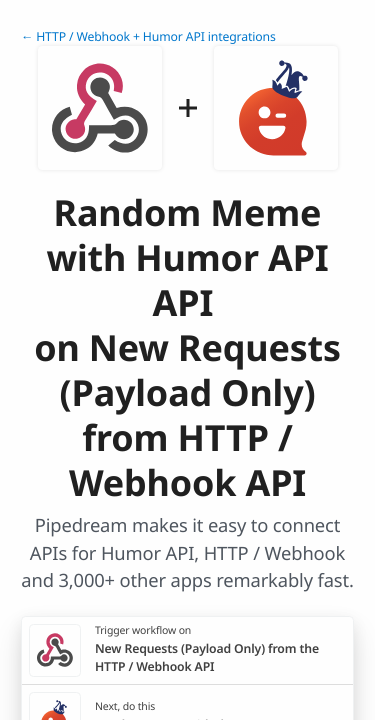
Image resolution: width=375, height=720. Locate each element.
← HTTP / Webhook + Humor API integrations (148, 36)
